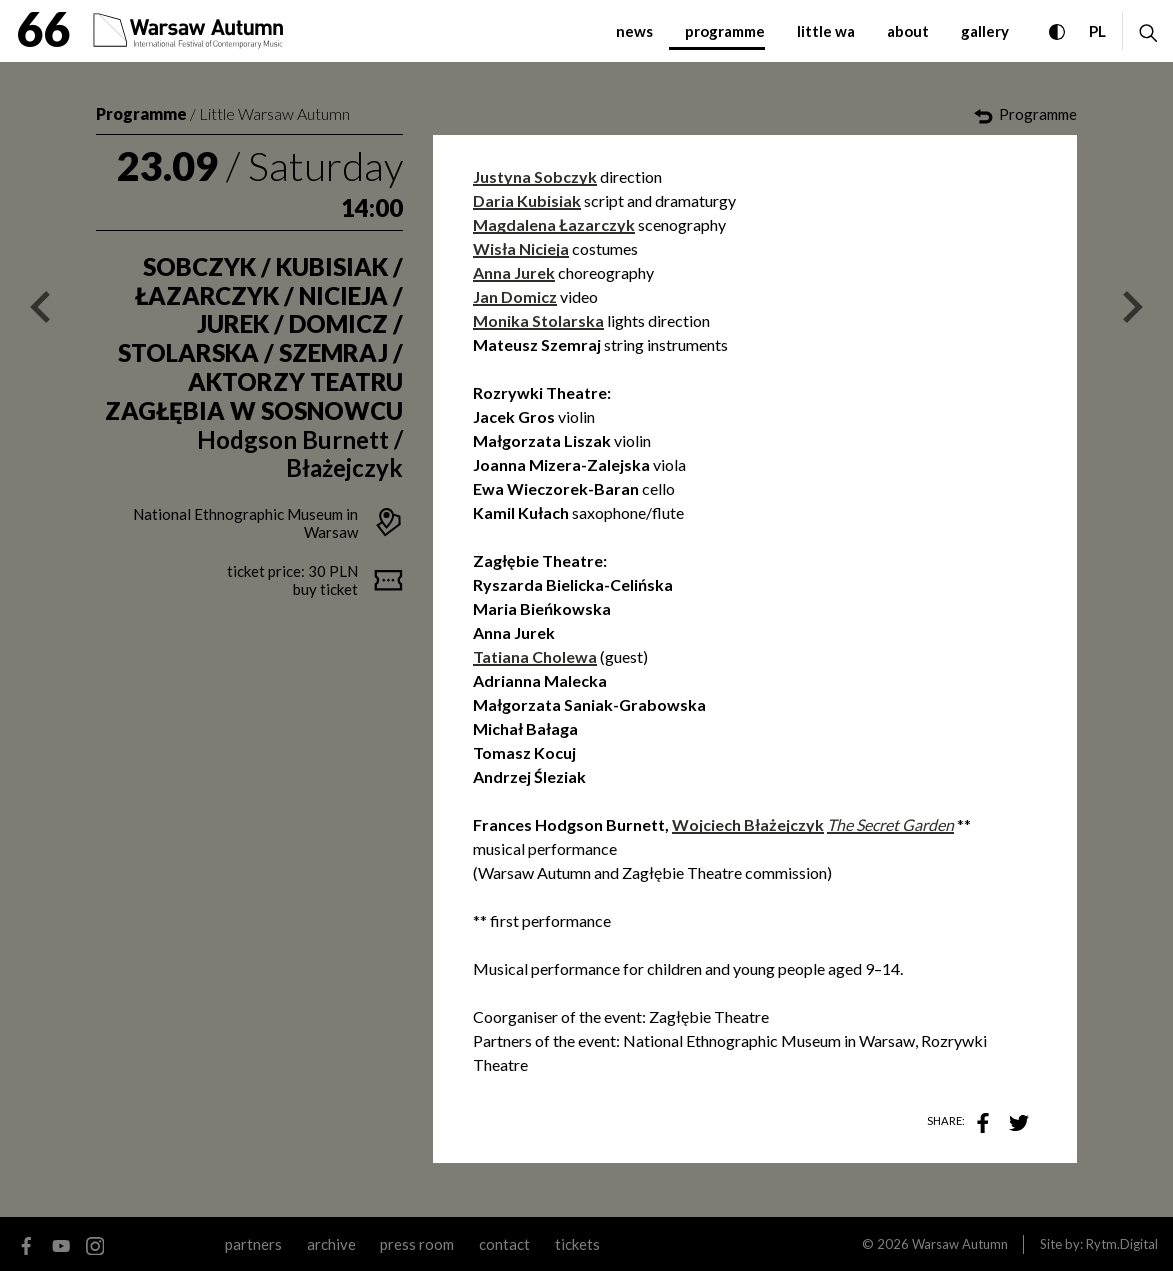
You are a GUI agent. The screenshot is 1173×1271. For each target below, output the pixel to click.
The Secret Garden (890, 824)
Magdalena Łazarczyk (554, 224)
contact (504, 1244)
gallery (985, 31)
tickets (577, 1244)
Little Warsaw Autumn (274, 113)
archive (331, 1244)
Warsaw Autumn (960, 1244)
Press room (417, 1244)
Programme (141, 113)
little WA (826, 31)
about (908, 31)
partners (253, 1244)
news (634, 31)
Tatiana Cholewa (535, 656)
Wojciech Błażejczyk (748, 824)
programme (725, 31)
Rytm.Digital (1122, 1244)
